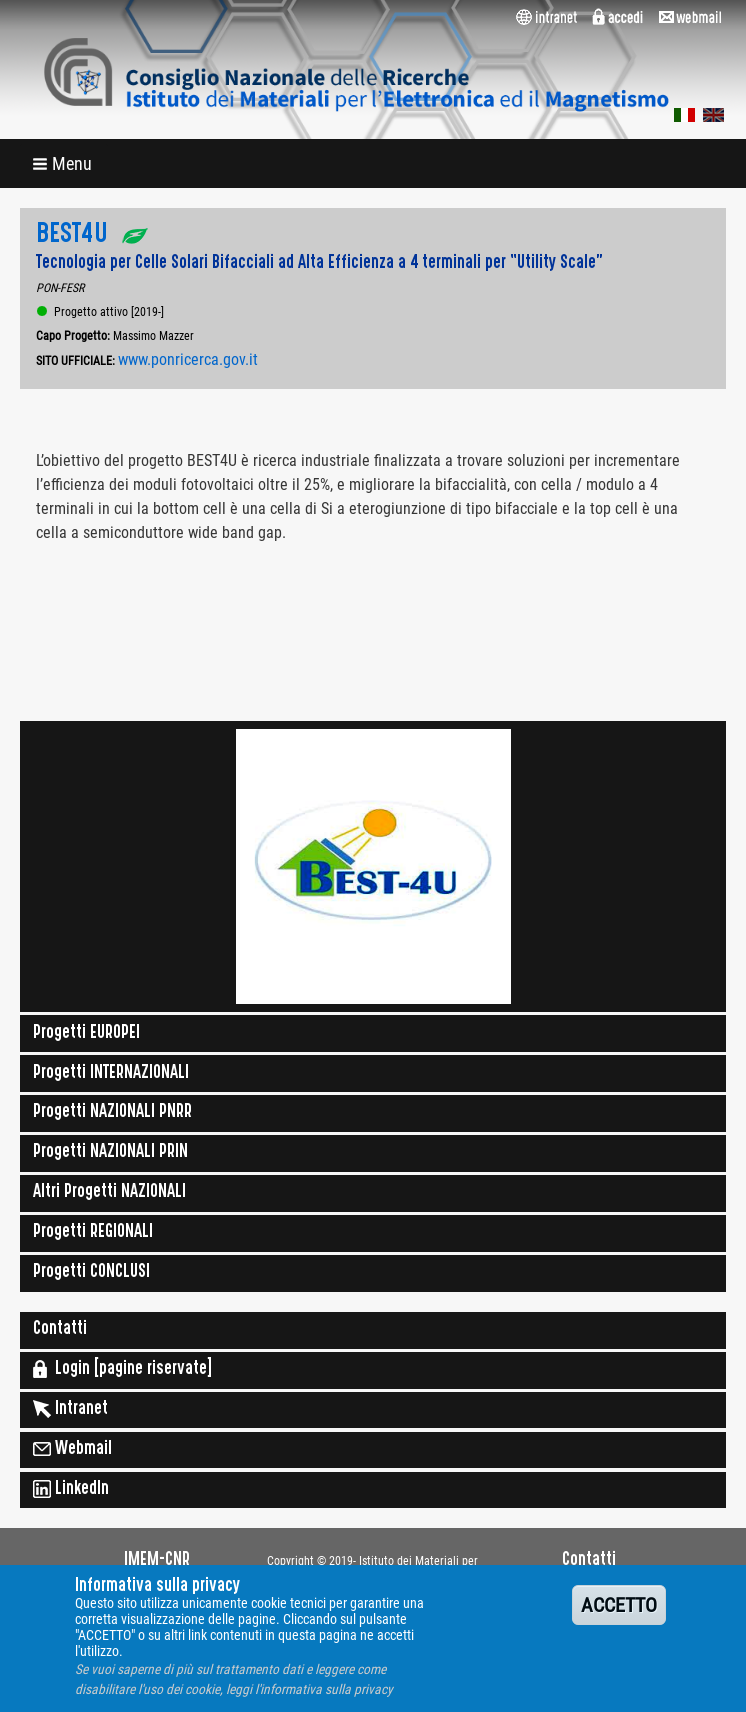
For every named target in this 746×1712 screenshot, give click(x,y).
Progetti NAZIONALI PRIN (110, 1153)
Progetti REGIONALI (93, 1233)
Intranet (70, 1409)
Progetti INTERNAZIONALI (111, 1074)
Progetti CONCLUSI (91, 1273)
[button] (64, 163)
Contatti (60, 1330)
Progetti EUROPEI (86, 1034)
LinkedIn (71, 1489)
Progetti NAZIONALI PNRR (112, 1113)
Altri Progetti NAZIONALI (109, 1193)
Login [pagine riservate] (122, 1369)
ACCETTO (619, 1617)
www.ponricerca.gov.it (188, 359)
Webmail (72, 1449)
